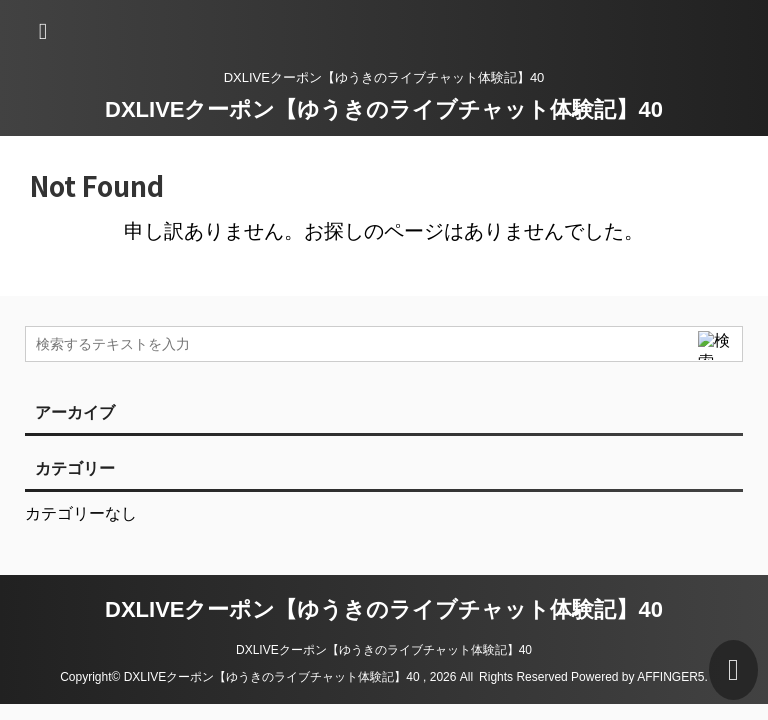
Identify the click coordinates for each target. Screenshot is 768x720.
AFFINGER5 (670, 677)
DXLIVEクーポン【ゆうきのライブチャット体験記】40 (384, 109)
